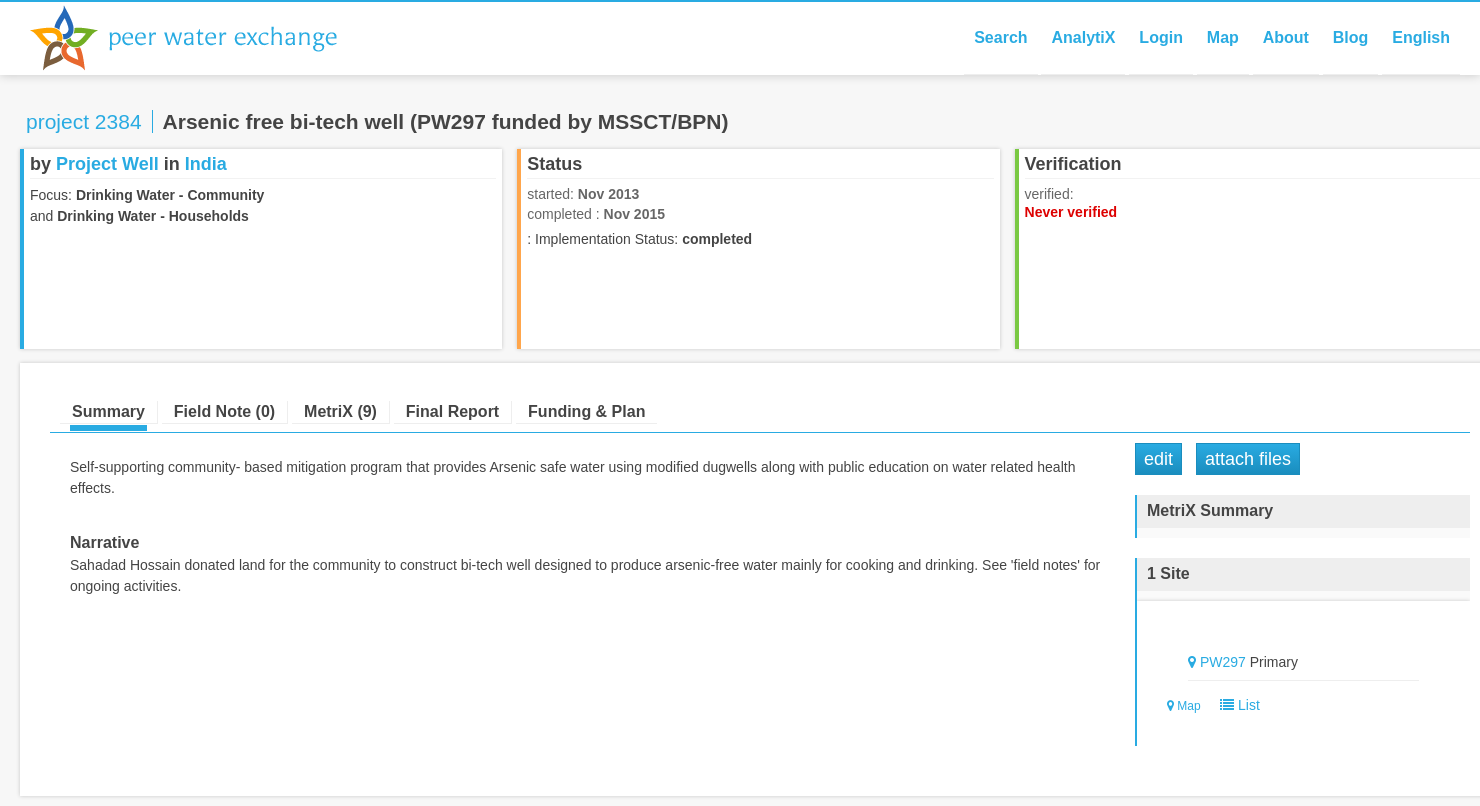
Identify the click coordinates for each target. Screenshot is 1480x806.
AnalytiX (1083, 37)
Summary (108, 411)
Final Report (452, 411)
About (1286, 37)
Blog (1351, 37)
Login (1161, 37)
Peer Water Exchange (200, 38)
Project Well (107, 164)
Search (1000, 37)
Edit (1158, 459)
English (1421, 37)
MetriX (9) (340, 411)
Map (1223, 37)
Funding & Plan (586, 411)
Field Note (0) (224, 411)
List (1235, 705)
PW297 (1223, 662)
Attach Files (1248, 459)
